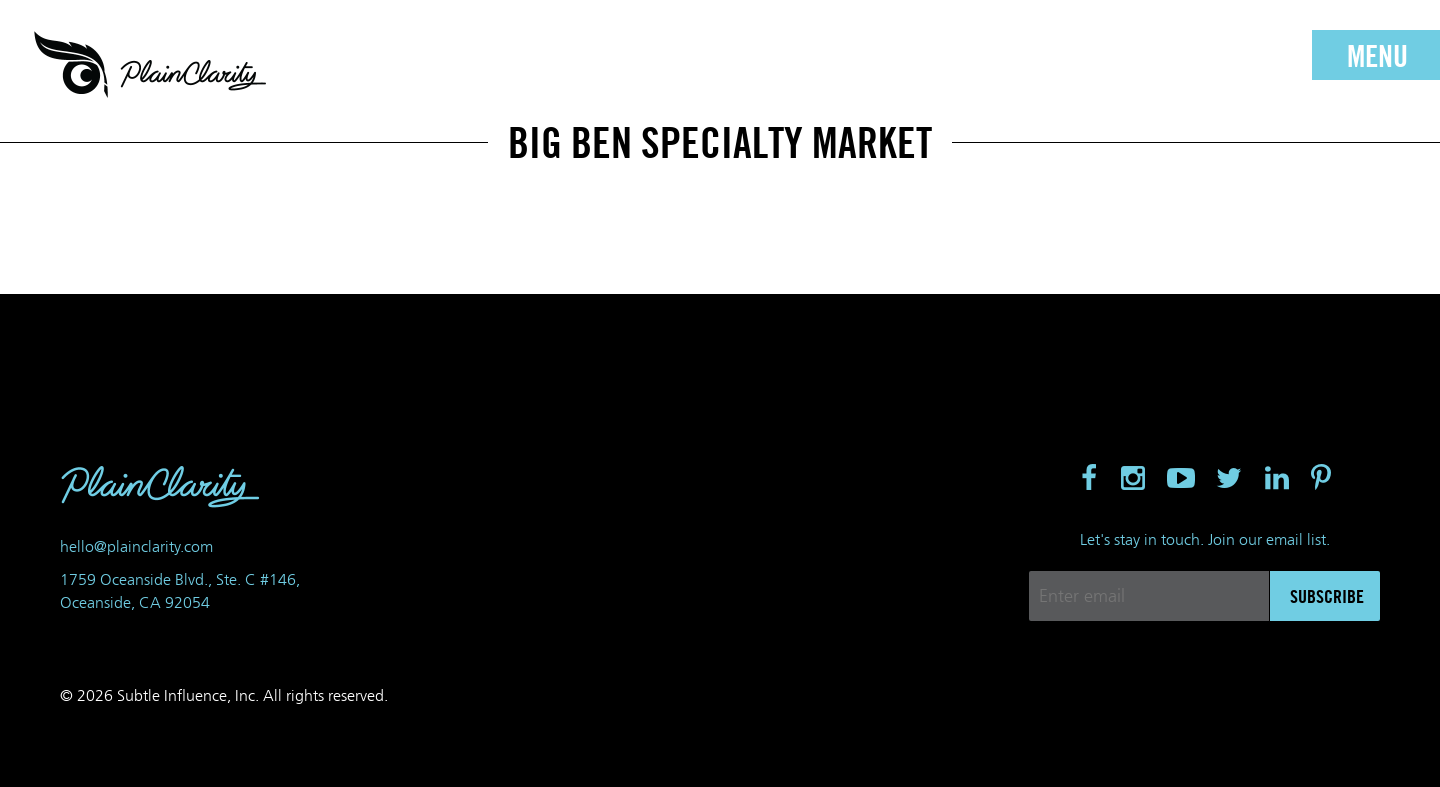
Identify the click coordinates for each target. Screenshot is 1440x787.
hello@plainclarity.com (136, 546)
